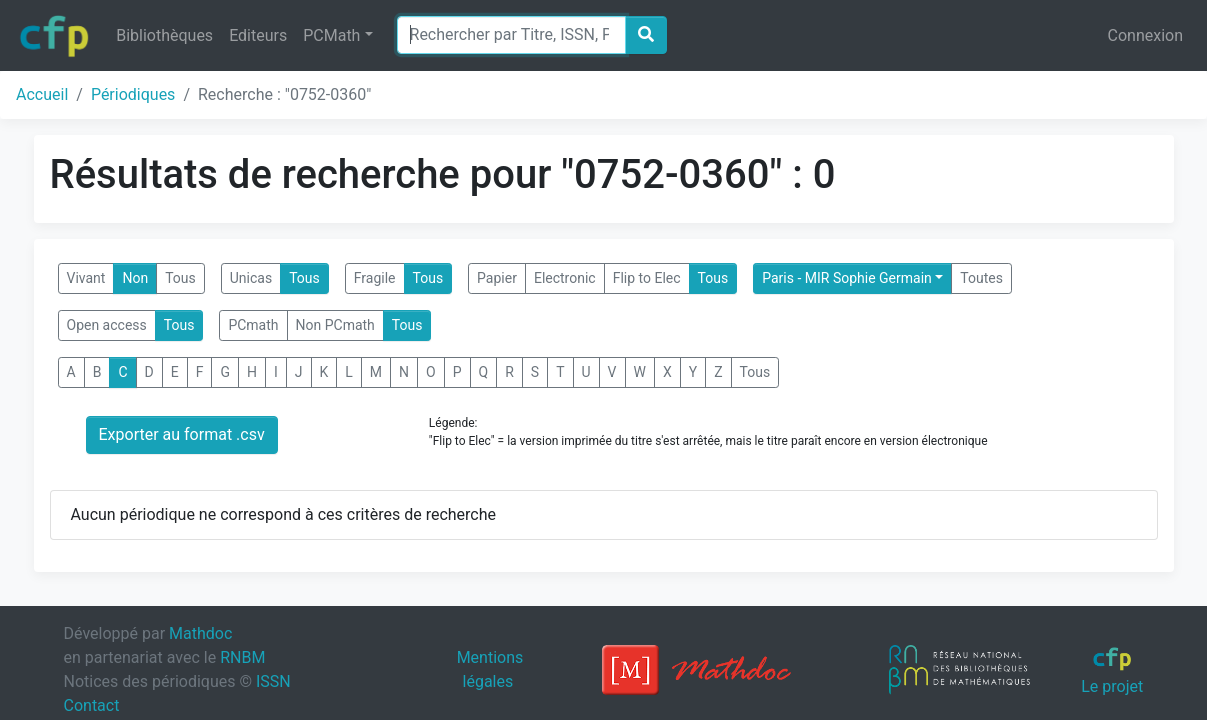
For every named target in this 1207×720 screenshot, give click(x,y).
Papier (497, 278)
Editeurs (258, 35)
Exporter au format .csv (182, 434)
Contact (92, 705)
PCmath (253, 325)
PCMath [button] (331, 35)
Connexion (1145, 35)
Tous (180, 278)
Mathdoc (200, 633)
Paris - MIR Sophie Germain (847, 278)
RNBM (242, 657)
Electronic (565, 278)
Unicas (251, 278)
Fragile (375, 278)
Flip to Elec (647, 278)
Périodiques (133, 94)
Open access (107, 325)
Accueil (42, 94)
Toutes (981, 278)
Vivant (86, 278)
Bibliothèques (164, 35)
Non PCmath (335, 325)
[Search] (511, 35)
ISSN (273, 681)
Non (135, 278)
